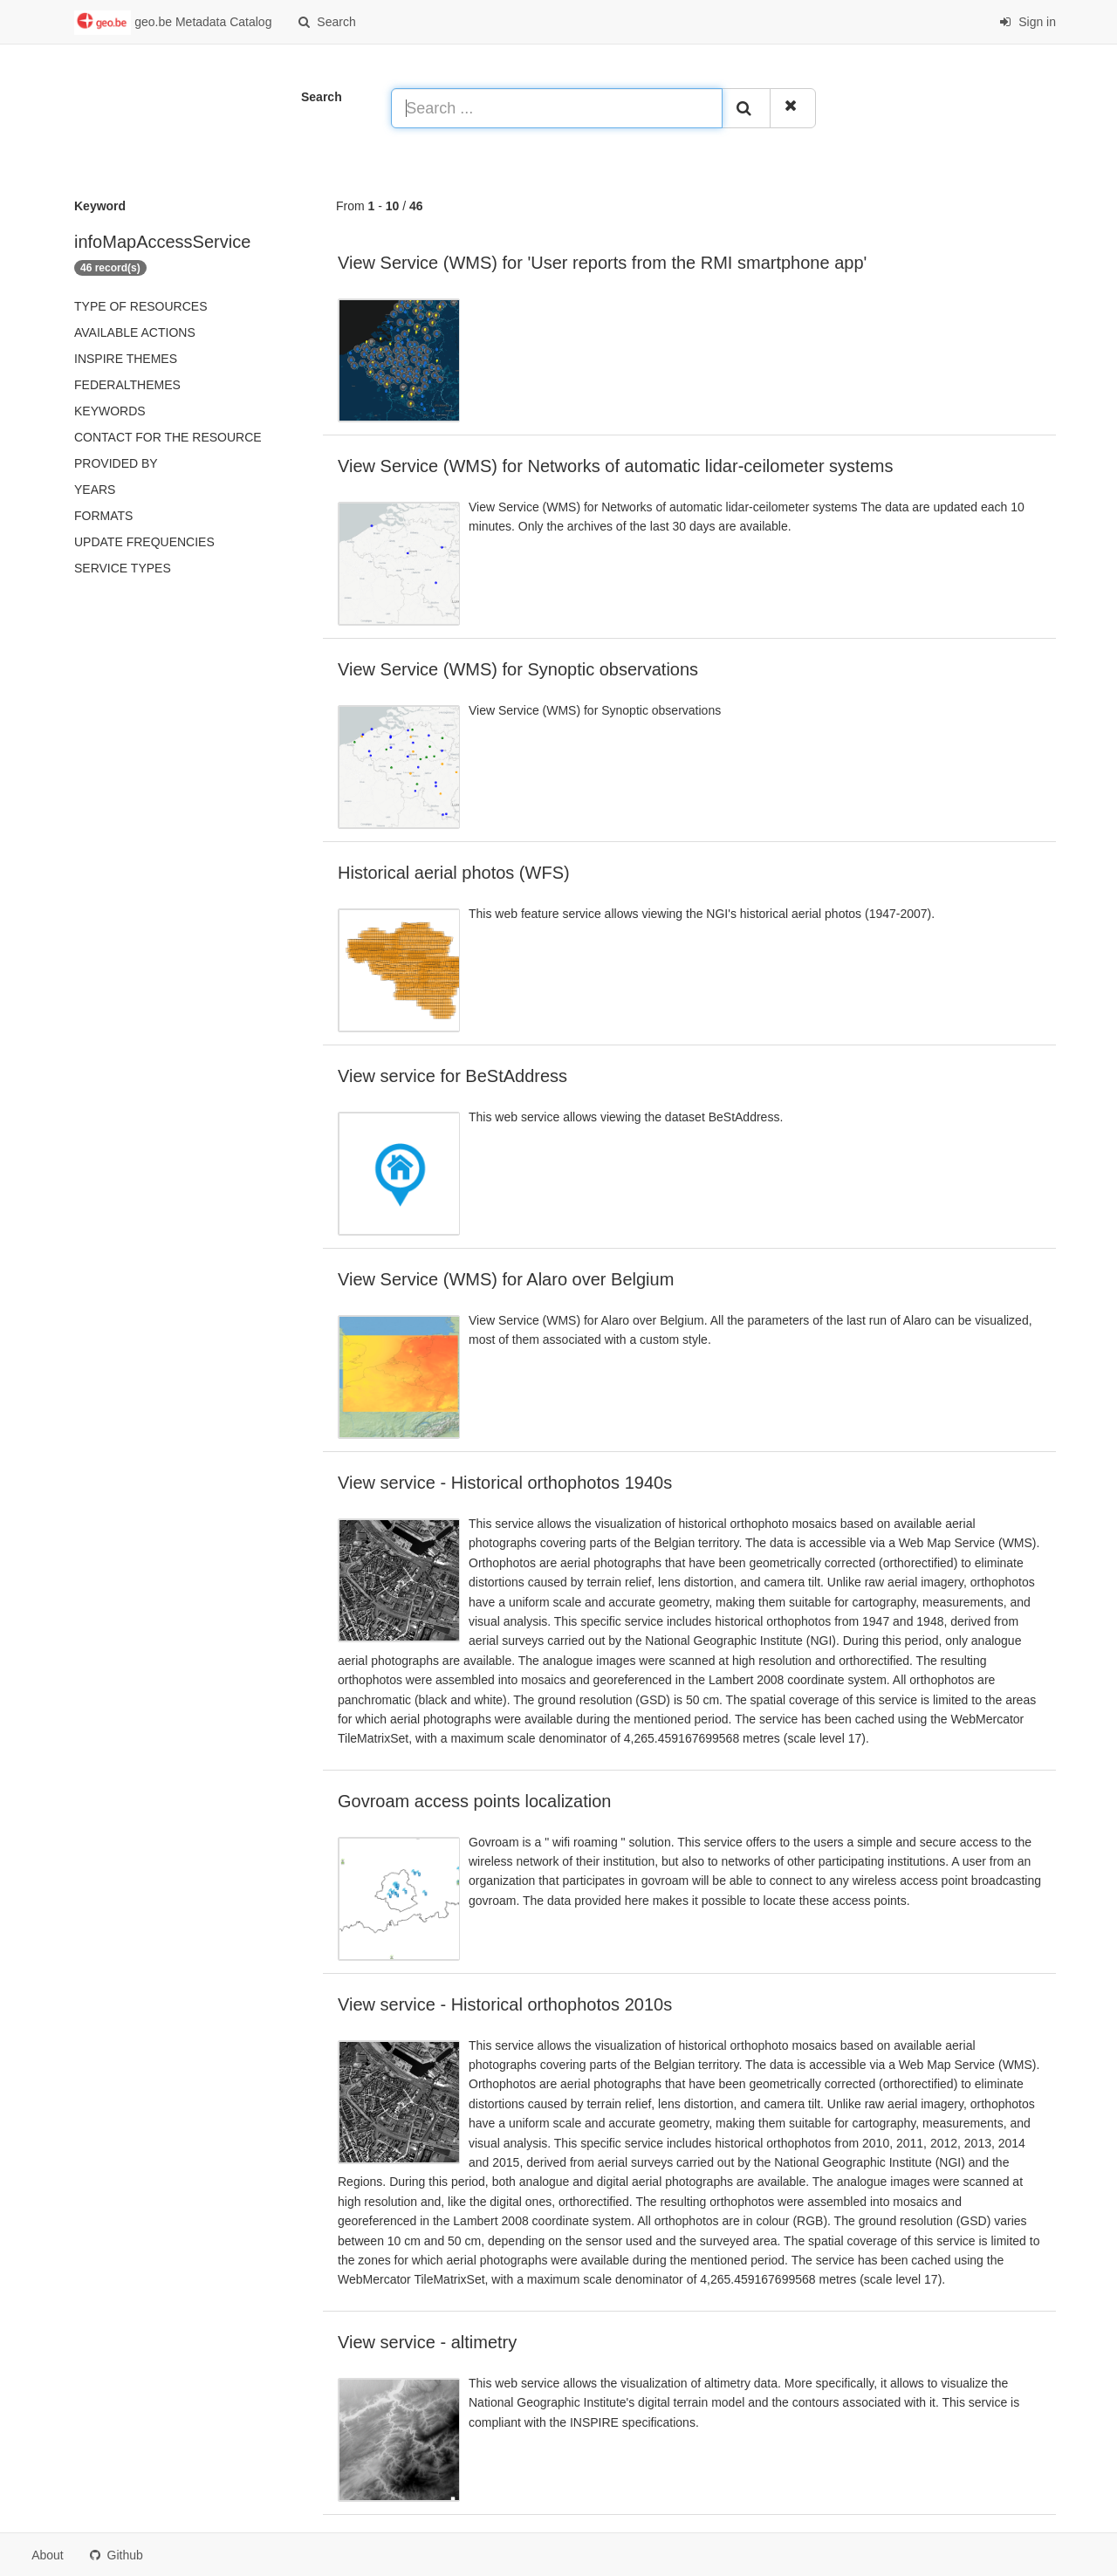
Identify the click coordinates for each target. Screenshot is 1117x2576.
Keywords (110, 411)
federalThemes (127, 385)
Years (94, 490)
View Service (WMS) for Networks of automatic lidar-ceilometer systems (615, 466)
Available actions (134, 332)
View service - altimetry (427, 2342)
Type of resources (140, 306)
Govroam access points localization (474, 1801)
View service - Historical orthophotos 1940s (505, 1482)
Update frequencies (144, 542)
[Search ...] (557, 108)
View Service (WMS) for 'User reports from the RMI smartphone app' (602, 262)
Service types (122, 568)
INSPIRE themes (125, 359)
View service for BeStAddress (452, 1076)
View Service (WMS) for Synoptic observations (518, 669)
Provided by (116, 463)
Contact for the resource (168, 437)
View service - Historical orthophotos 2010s (505, 2004)
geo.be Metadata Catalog (172, 22)
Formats (103, 516)
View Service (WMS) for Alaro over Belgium (506, 1279)
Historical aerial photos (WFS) (454, 872)
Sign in (1027, 22)
